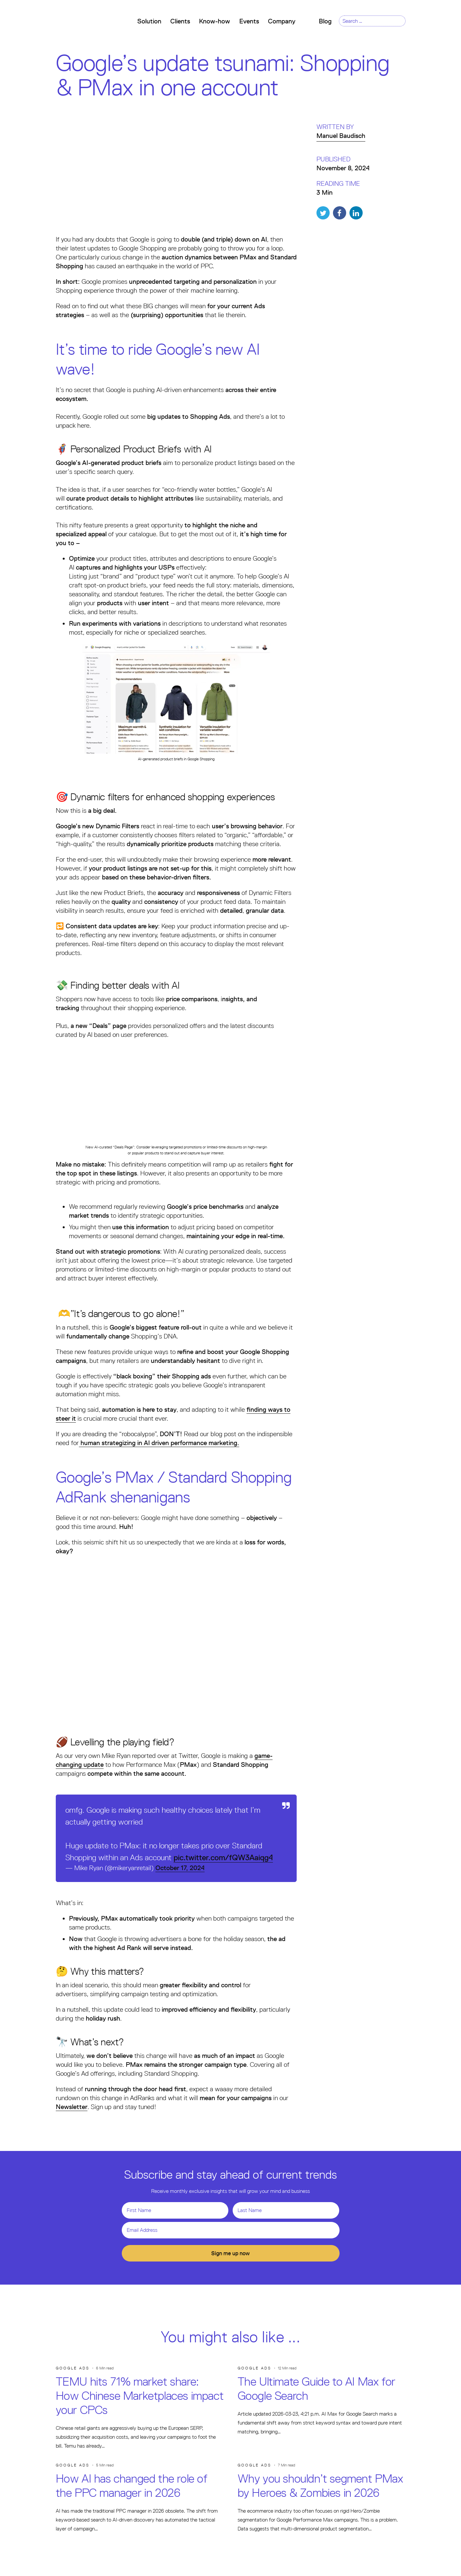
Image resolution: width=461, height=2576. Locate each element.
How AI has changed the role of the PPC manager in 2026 (132, 2485)
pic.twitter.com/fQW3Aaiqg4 (223, 1857)
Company (284, 21)
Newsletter (71, 2107)
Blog (325, 21)
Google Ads (72, 2368)
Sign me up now (230, 2253)
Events (249, 21)
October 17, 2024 (180, 1868)
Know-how (214, 21)
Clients (180, 21)
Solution (149, 21)
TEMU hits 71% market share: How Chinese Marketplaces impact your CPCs (140, 2395)
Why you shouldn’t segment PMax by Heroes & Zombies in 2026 (320, 2485)
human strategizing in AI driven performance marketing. (159, 1443)
